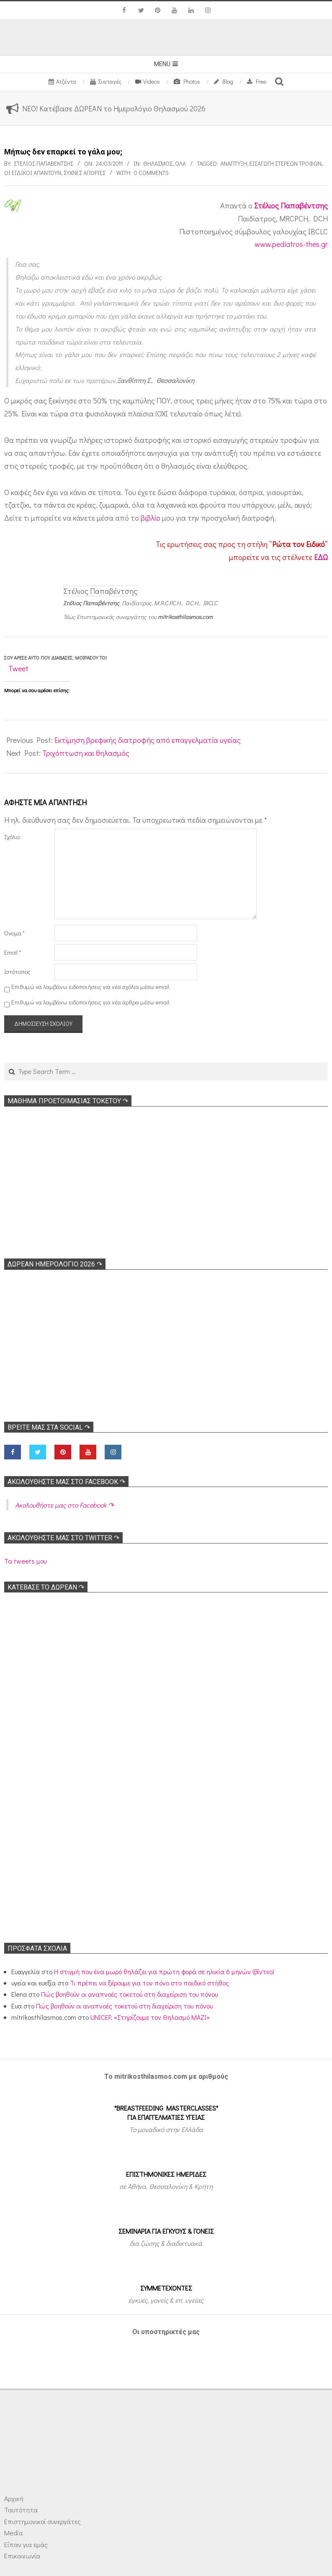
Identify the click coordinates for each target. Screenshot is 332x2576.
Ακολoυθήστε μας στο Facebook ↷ (66, 1482)
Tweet (18, 668)
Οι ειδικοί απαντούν (32, 173)
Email (12, 952)
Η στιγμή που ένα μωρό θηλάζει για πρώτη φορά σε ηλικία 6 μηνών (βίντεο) (164, 1971)
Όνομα (14, 933)
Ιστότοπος (17, 972)
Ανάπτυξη (233, 163)
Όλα (180, 163)
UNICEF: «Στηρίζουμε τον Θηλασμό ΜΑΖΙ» (150, 2017)
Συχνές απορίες (85, 173)
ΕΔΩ (321, 557)
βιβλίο (150, 518)
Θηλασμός (157, 163)
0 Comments (151, 173)
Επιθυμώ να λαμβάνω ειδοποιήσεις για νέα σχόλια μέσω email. (90, 987)
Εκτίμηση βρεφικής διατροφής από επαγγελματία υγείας (147, 740)
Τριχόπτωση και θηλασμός (85, 753)
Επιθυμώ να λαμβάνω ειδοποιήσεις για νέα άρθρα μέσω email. (90, 1002)
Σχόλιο (12, 837)
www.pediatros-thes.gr (291, 244)
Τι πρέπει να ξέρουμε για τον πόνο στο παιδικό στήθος (149, 1982)
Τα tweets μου (25, 1560)
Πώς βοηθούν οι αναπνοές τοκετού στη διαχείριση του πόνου (129, 1994)
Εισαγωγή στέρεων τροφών (286, 163)
